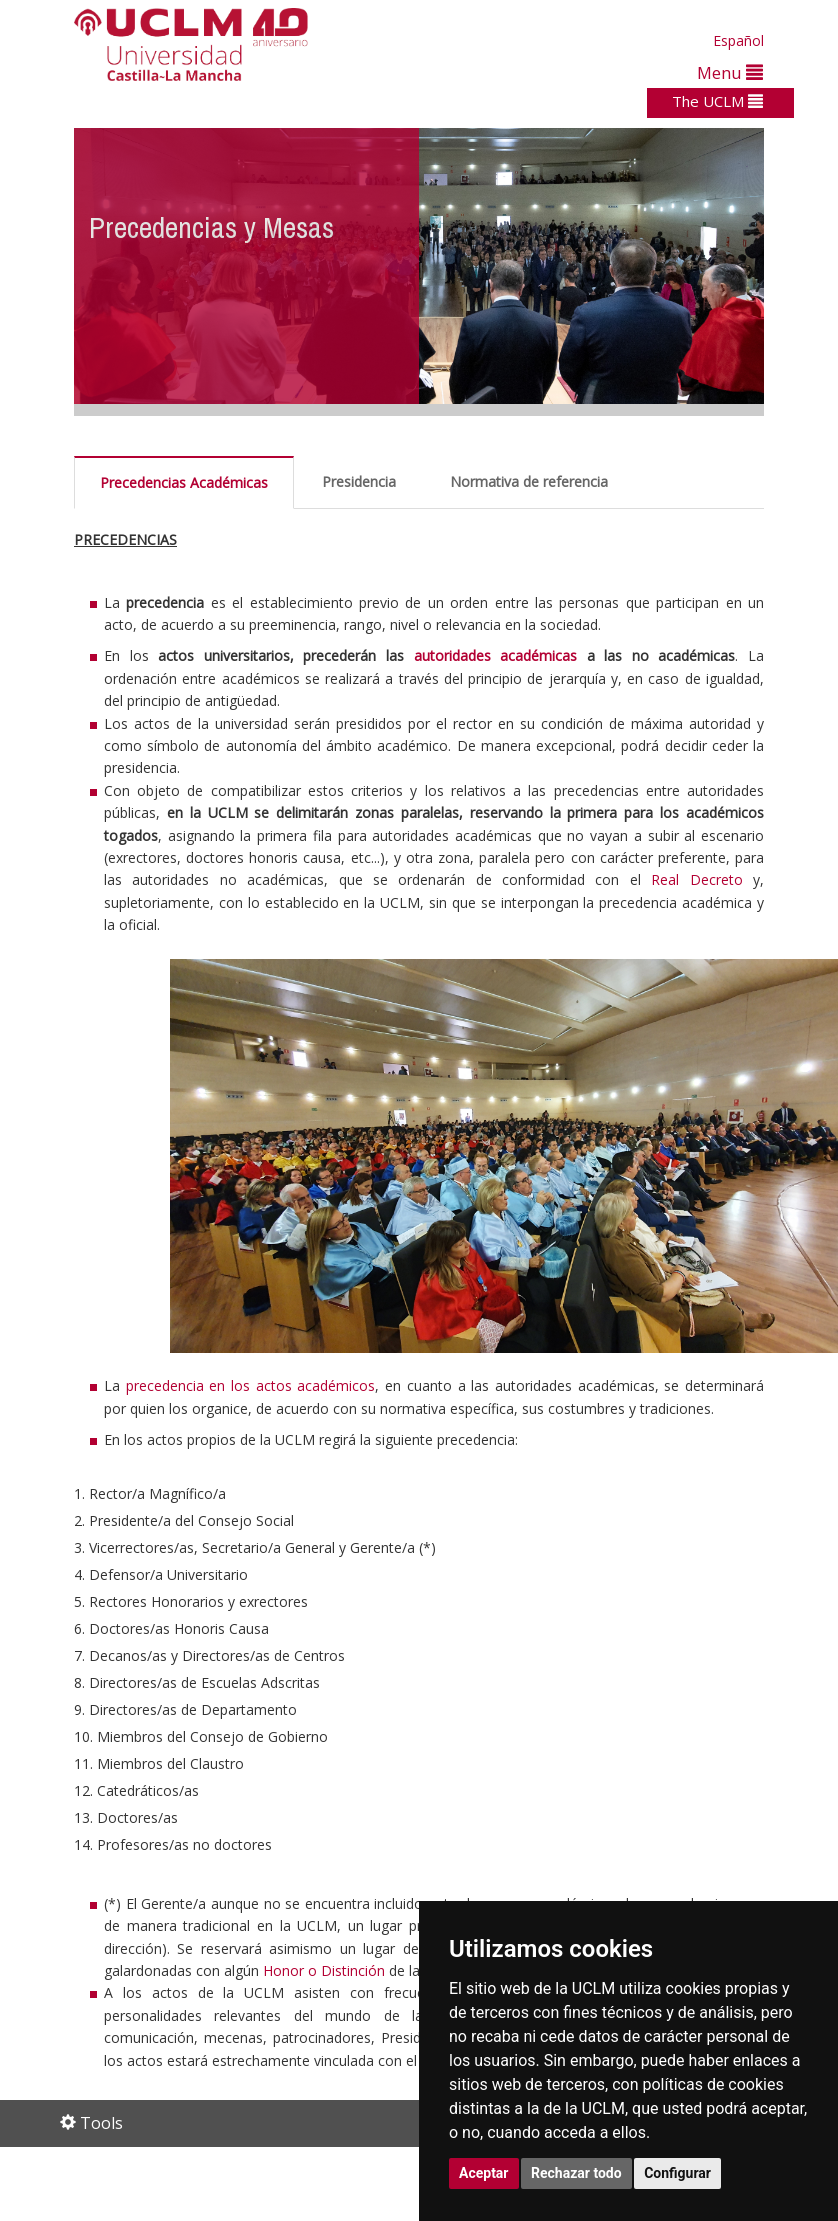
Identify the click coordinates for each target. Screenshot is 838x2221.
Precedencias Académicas (184, 482)
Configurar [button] (677, 2173)
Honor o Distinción (324, 1970)
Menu (730, 72)
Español (738, 40)
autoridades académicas (496, 655)
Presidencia (359, 481)
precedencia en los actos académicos (251, 1385)
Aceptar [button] (484, 2173)
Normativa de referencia (529, 481)
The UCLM (717, 101)
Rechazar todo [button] (576, 2173)
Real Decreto (696, 879)
